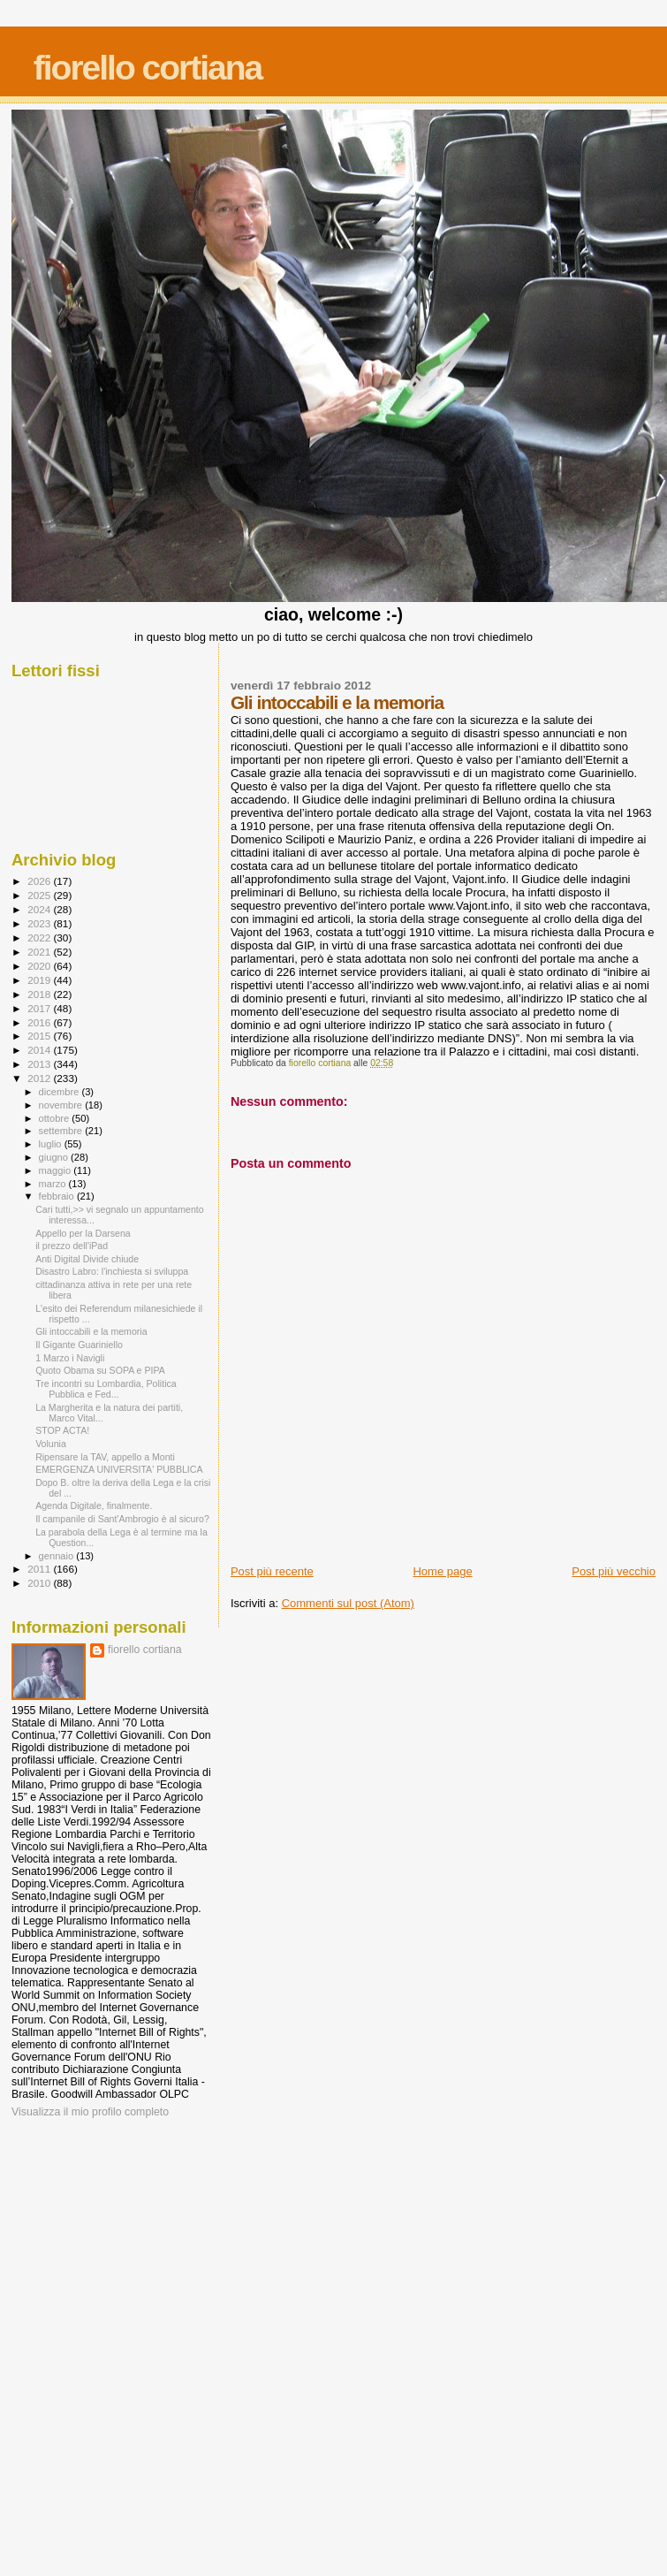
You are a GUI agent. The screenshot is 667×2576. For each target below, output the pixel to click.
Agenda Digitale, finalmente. (93, 1505)
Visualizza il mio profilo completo (90, 2112)
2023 (40, 923)
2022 (40, 937)
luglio (51, 1144)
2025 (40, 895)
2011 (40, 1568)
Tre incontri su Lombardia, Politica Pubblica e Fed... (106, 1388)
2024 (40, 909)
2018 (40, 994)
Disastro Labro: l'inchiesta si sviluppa (111, 1271)
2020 (40, 966)
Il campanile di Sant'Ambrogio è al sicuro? (122, 1518)
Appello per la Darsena (83, 1233)
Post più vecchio (614, 1571)
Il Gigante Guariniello (79, 1344)
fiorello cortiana (148, 68)
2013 (40, 1064)
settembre (62, 1130)
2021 (40, 951)
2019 (40, 980)
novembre (62, 1105)
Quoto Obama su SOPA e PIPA (100, 1370)
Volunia (50, 1443)
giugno (55, 1157)
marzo (54, 1183)
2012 (40, 1078)
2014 (40, 1050)
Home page (442, 1571)
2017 (40, 1008)
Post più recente (272, 1571)
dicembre (60, 1091)
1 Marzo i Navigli (69, 1358)
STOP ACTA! (62, 1430)
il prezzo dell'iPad (71, 1245)
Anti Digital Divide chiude (87, 1259)
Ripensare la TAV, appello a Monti (105, 1457)
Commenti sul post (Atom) (348, 1603)
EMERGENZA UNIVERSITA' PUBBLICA (118, 1469)
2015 (40, 1035)
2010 (40, 1583)
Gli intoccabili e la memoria (91, 1331)
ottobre (55, 1118)
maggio (56, 1170)
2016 (40, 1022)
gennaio (58, 1556)
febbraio (58, 1196)
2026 (40, 881)
